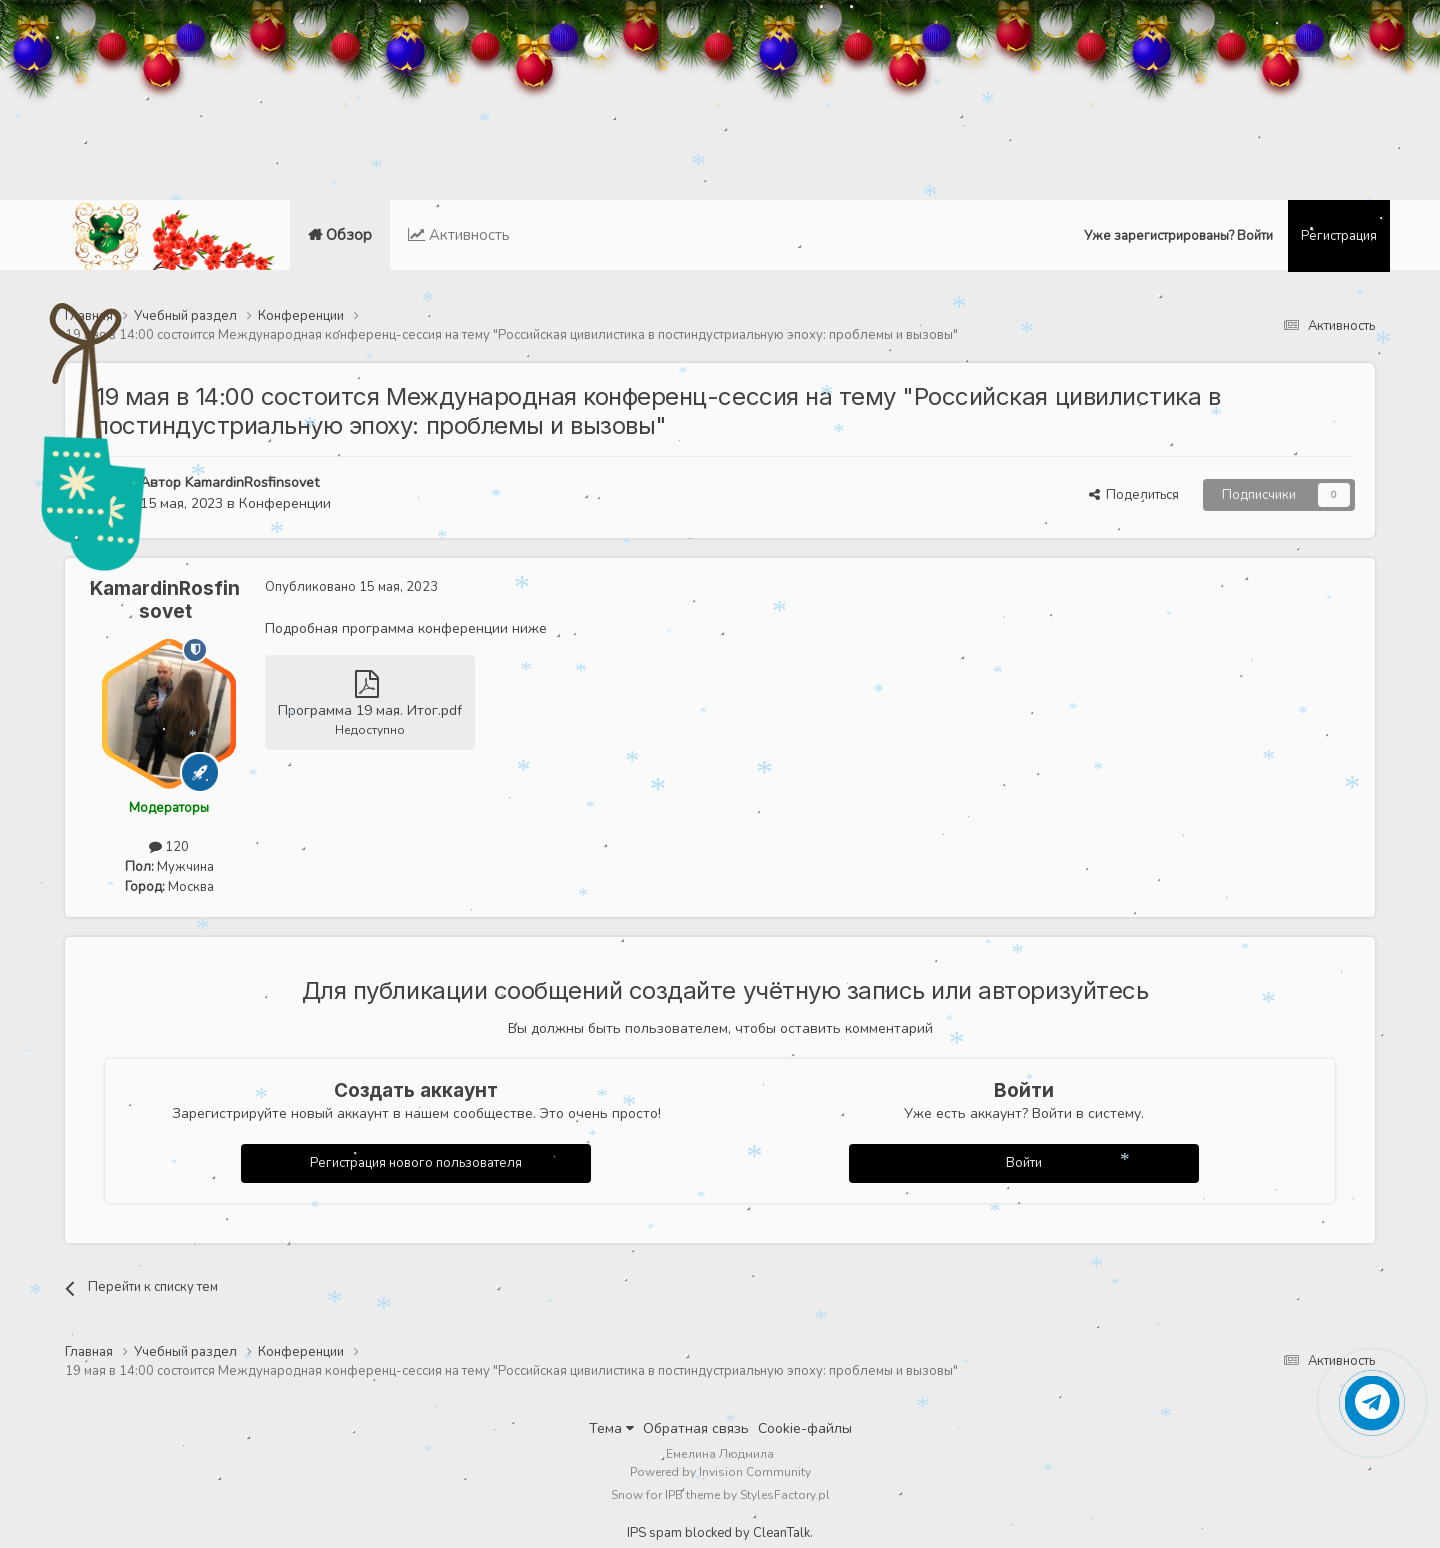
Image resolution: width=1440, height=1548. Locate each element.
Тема (611, 1428)
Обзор (347, 248)
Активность (467, 235)
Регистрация (1339, 236)
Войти (1024, 1163)
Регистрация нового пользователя (416, 1163)
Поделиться (1134, 495)
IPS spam (654, 1533)
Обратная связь (696, 1428)
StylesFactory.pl (785, 1495)
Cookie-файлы (805, 1428)
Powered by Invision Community (720, 1472)
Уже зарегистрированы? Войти (1178, 236)
